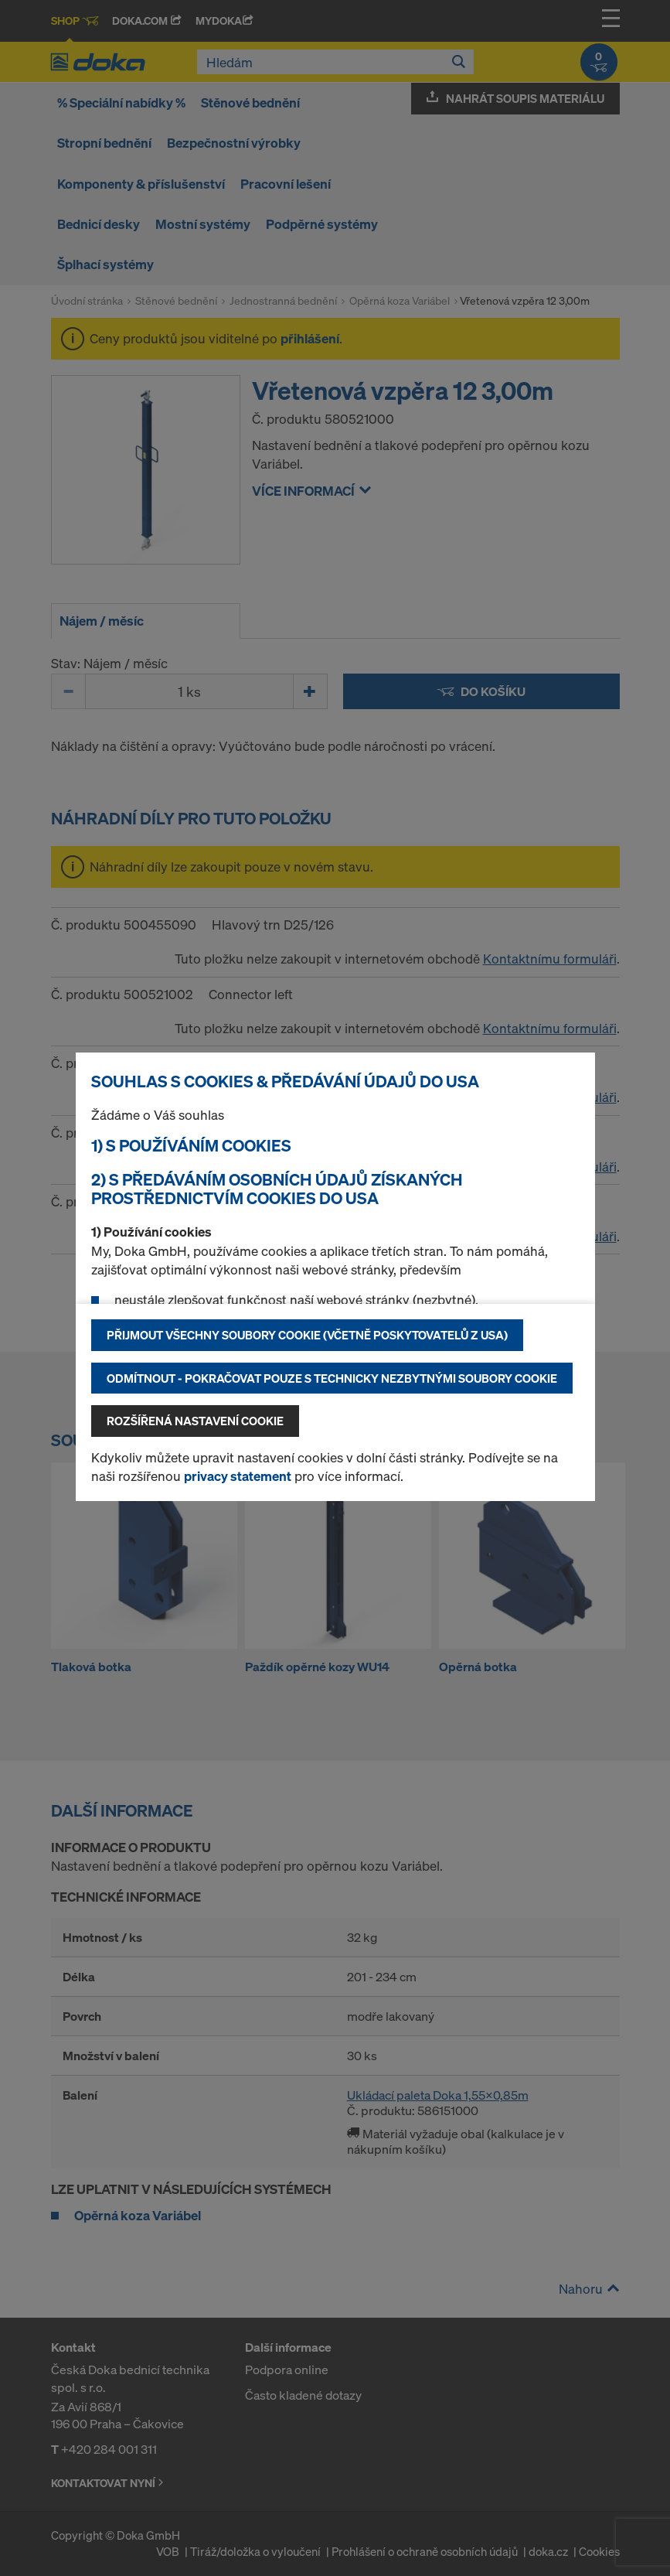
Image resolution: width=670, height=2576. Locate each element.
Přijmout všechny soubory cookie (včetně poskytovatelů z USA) (307, 1335)
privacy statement (237, 1476)
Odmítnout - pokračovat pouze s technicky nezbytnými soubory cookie (332, 1378)
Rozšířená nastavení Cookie (195, 1420)
